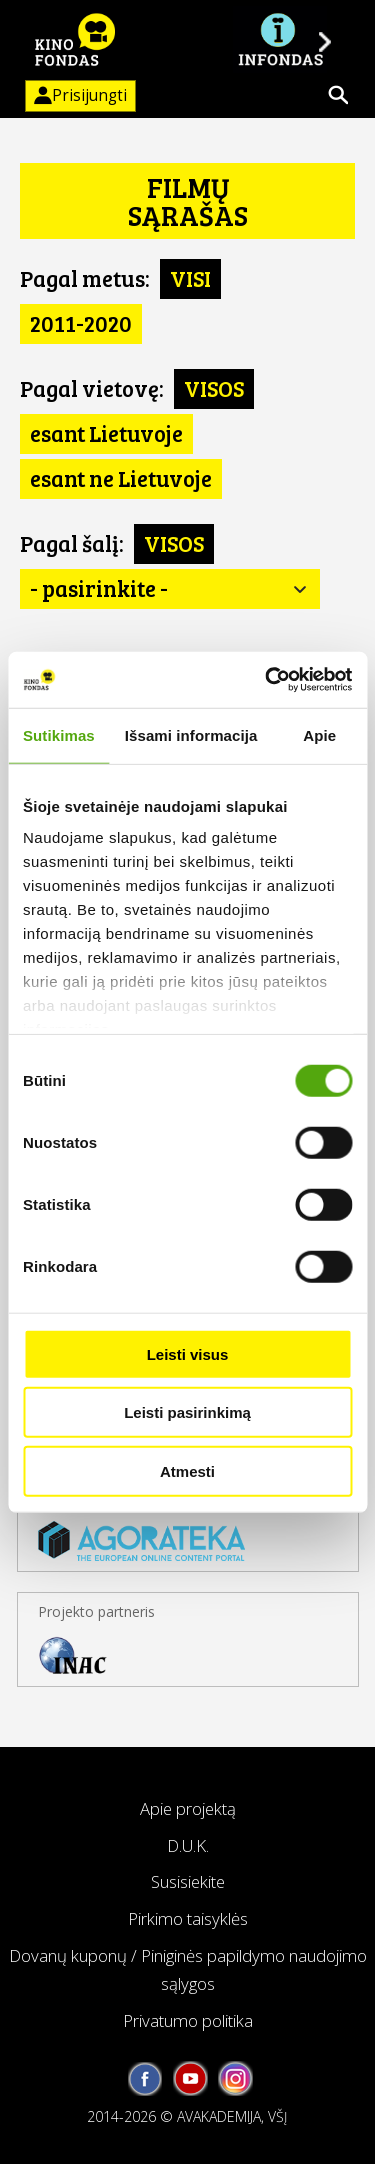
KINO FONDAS (75, 40)
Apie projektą (188, 1808)
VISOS (214, 388)
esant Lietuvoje (106, 433)
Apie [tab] (319, 734)
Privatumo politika (188, 2020)
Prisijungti (76, 95)
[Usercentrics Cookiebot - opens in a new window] (267, 680)
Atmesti (187, 1470)
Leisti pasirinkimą (187, 1412)
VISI (190, 278)
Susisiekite (188, 1881)
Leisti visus (188, 1353)
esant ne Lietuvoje (121, 478)
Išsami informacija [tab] (191, 734)
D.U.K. (188, 1845)
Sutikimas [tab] (59, 734)
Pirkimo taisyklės (188, 1918)
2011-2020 (81, 323)
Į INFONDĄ (280, 40)
